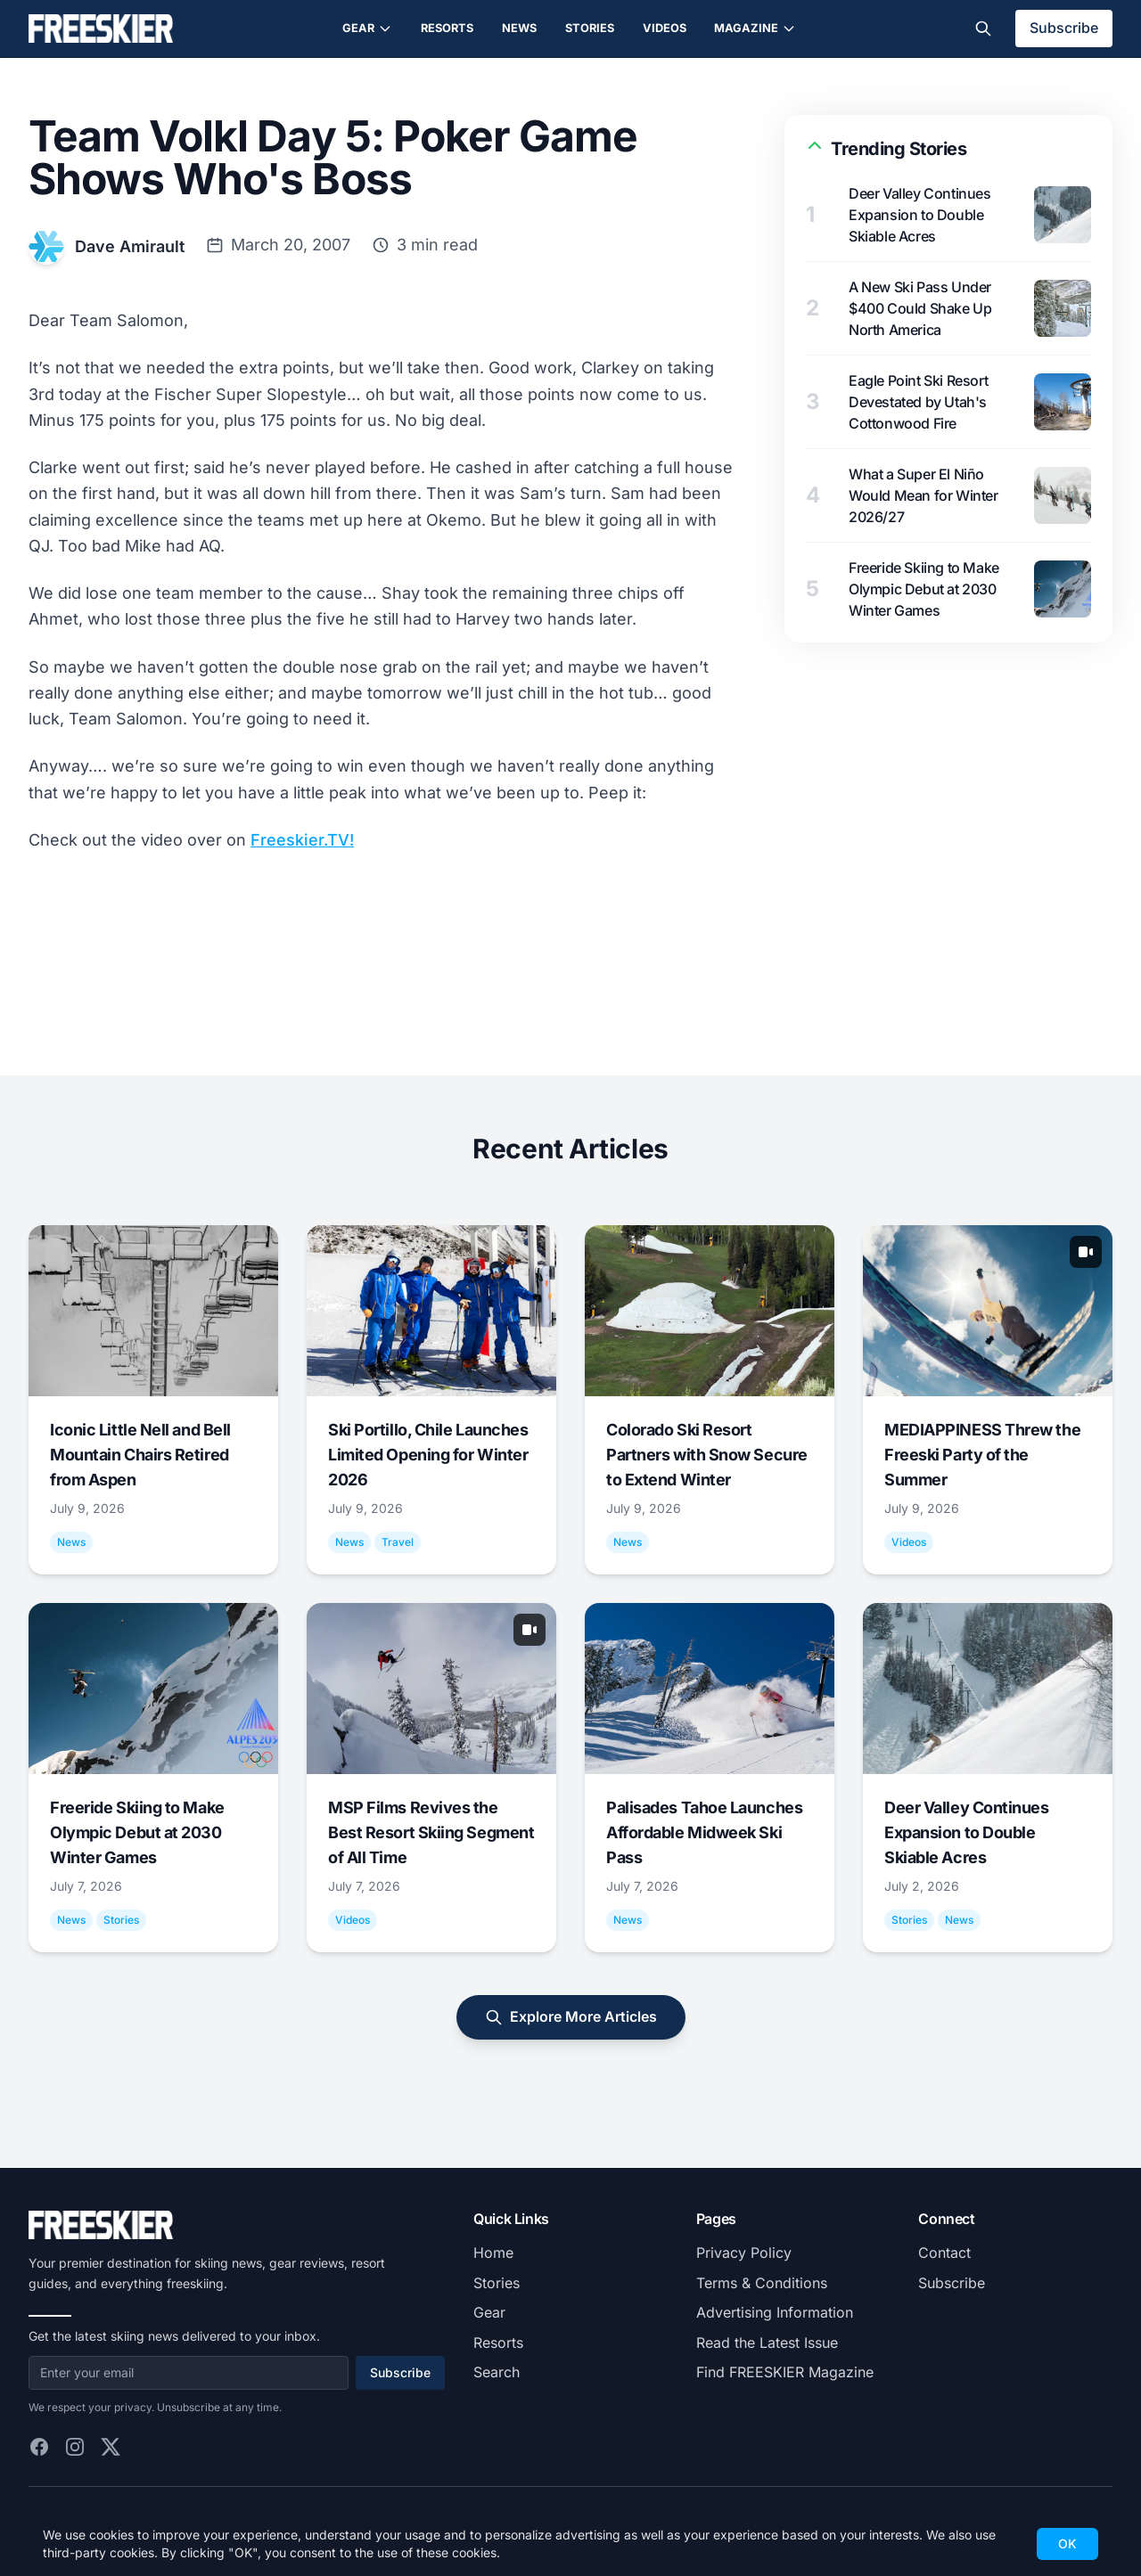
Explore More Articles (571, 2017)
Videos (664, 28)
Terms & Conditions (761, 2283)
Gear (367, 28)
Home (493, 2252)
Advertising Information (774, 2312)
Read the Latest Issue (767, 2342)
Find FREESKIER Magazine (785, 2372)
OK (1067, 2543)
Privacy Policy (744, 2252)
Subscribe (1064, 28)
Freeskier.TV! (302, 839)
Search (496, 2372)
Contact (944, 2252)
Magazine (755, 28)
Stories (589, 28)
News (519, 28)
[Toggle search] (983, 28)
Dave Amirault (130, 246)
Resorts (447, 28)
